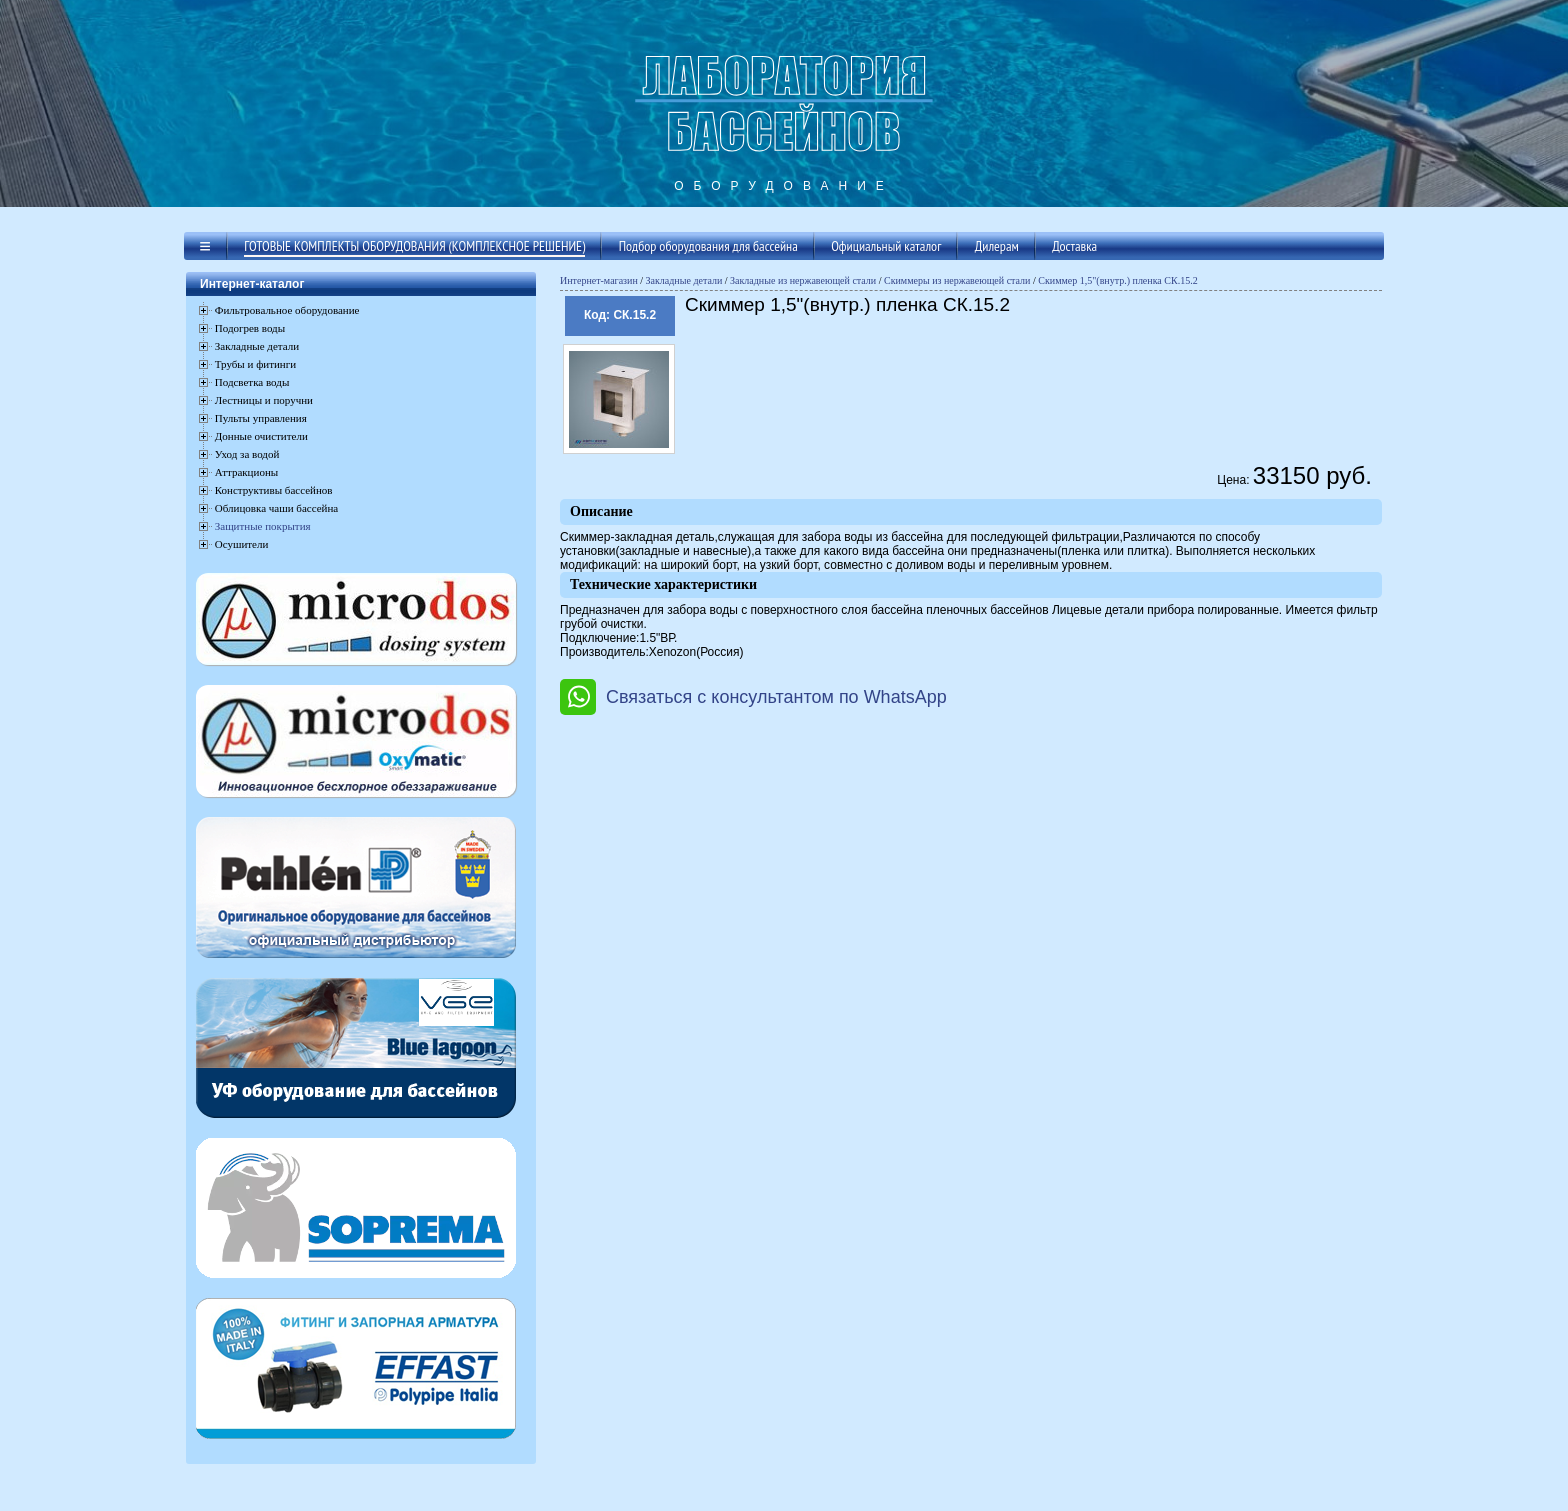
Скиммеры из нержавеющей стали (957, 280)
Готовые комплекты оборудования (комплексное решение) (414, 246)
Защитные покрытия (263, 526)
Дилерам (997, 246)
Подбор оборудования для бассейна (708, 246)
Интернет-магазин (599, 280)
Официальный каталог (886, 246)
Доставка (1074, 246)
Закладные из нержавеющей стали (803, 280)
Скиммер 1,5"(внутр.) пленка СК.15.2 (1117, 280)
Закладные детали (684, 280)
